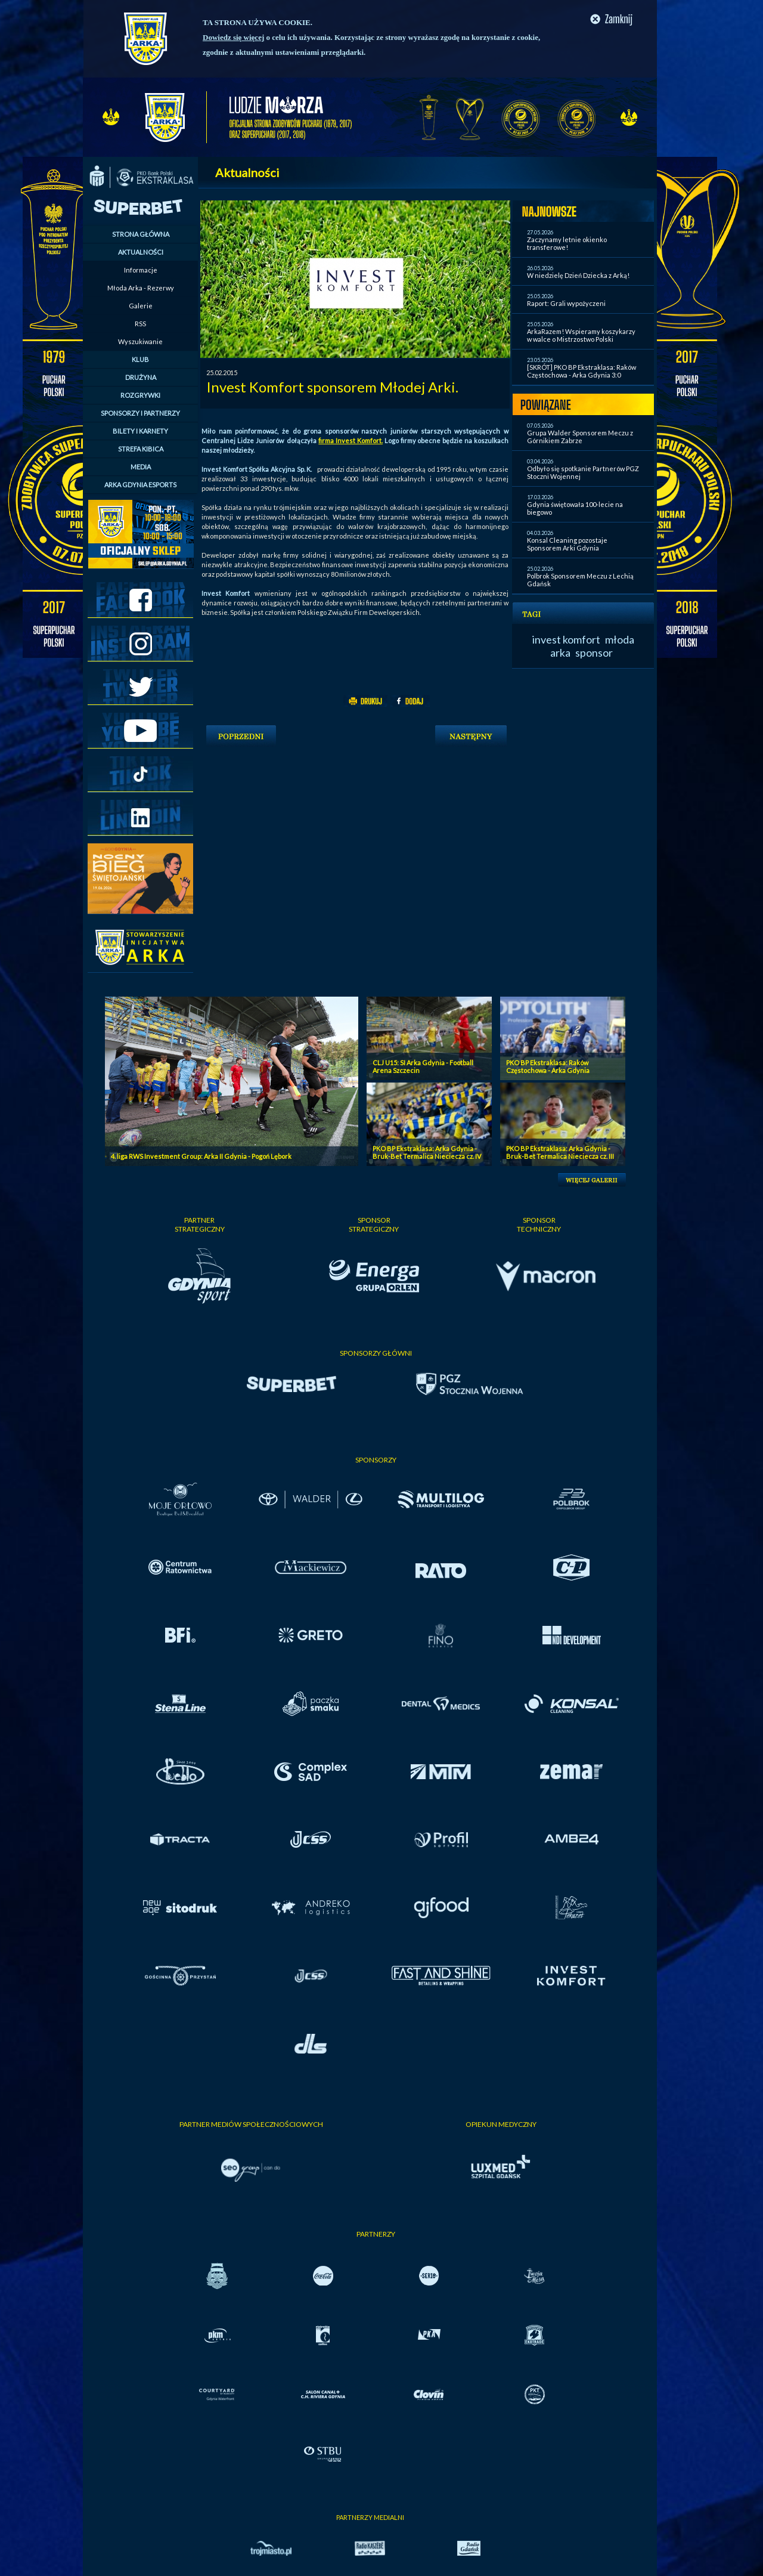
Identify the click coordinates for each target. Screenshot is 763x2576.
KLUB (140, 359)
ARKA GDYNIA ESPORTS (140, 484)
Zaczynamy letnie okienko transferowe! (567, 243)
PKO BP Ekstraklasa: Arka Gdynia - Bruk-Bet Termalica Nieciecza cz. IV (427, 1152)
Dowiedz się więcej (233, 37)
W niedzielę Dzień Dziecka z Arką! (578, 275)
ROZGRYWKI (140, 395)
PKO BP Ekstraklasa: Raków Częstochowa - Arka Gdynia (548, 1066)
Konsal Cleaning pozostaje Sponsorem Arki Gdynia (567, 544)
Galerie (141, 306)
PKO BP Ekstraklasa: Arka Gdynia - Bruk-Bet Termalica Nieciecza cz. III (560, 1152)
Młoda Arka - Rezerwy (140, 288)
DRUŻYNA (140, 377)
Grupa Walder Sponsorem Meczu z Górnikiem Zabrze (580, 436)
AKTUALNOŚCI (140, 252)
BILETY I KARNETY (140, 431)
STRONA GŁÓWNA (140, 234)
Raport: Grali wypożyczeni (566, 303)
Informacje (140, 270)
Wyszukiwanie (140, 341)
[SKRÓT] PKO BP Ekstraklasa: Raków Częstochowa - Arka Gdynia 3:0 (581, 371)
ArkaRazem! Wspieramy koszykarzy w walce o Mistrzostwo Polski (581, 335)
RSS (140, 323)
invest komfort (566, 639)
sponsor (594, 652)
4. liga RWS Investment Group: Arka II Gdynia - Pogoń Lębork (201, 1156)
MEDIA (141, 467)
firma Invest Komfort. (350, 440)
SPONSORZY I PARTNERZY (140, 413)
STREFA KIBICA (140, 449)
